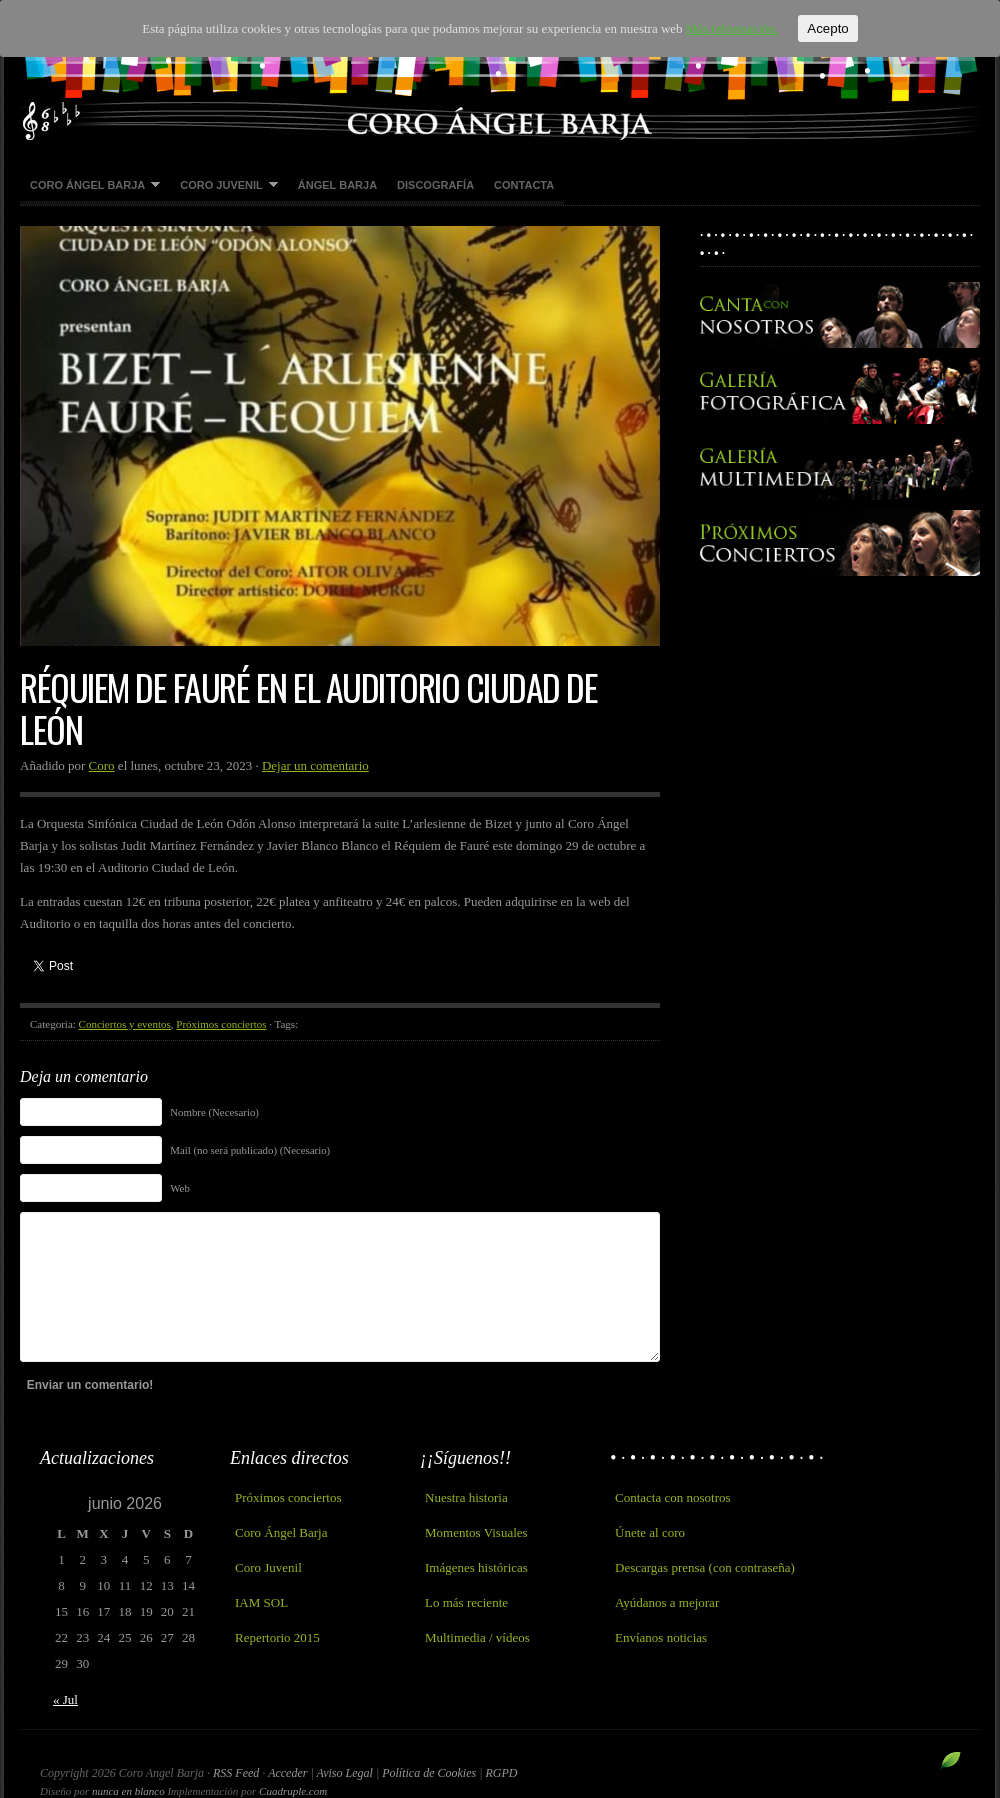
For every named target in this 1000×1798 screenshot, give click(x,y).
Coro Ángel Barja (90, 186)
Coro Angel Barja (500, 70)
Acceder (287, 1773)
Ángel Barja (337, 185)
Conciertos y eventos (125, 1024)
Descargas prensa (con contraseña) (705, 1567)
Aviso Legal (346, 1773)
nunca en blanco (128, 1791)
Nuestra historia (466, 1497)
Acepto (828, 28)
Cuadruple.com (293, 1791)
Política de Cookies (430, 1773)
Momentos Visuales (476, 1532)
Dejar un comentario (315, 765)
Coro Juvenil (224, 186)
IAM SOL (261, 1602)
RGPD (501, 1773)
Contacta (524, 185)
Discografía (435, 185)
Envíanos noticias (661, 1637)
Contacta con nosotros (673, 1497)
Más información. (732, 28)
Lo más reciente (466, 1602)
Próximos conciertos (221, 1024)
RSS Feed (236, 1773)
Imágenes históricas (476, 1567)
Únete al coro (650, 1532)
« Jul (65, 1699)
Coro (102, 765)
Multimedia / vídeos (477, 1637)
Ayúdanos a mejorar (667, 1602)
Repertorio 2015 (277, 1637)
